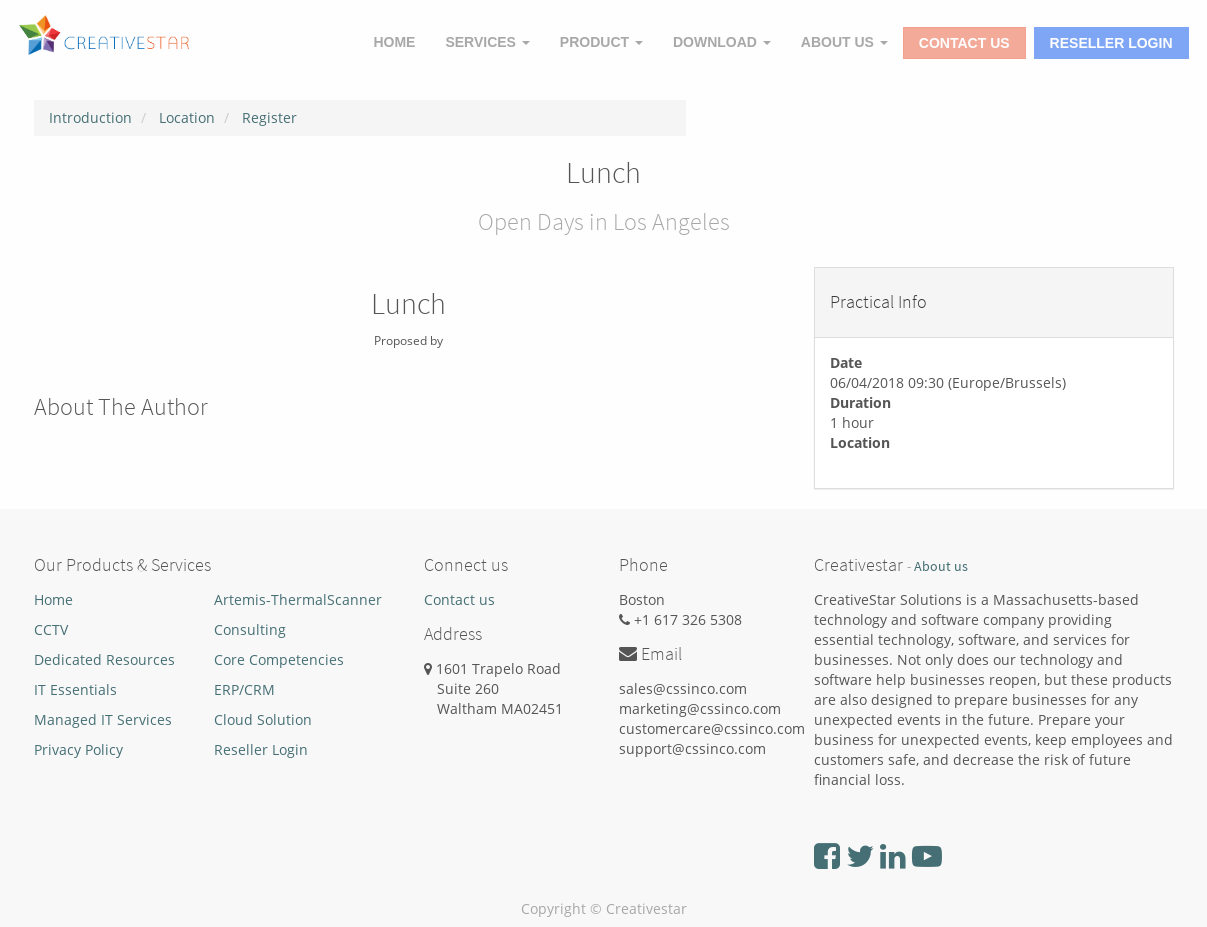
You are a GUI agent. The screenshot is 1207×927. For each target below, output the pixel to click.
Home (53, 599)
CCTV (51, 629)
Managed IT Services (103, 719)
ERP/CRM (244, 689)
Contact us (459, 599)
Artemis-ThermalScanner (298, 599)
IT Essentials (75, 689)
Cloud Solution (263, 719)
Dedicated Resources (104, 659)
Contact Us (964, 43)
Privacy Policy (78, 749)
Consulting (250, 629)
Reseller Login (1111, 43)
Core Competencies (279, 659)
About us (941, 566)
